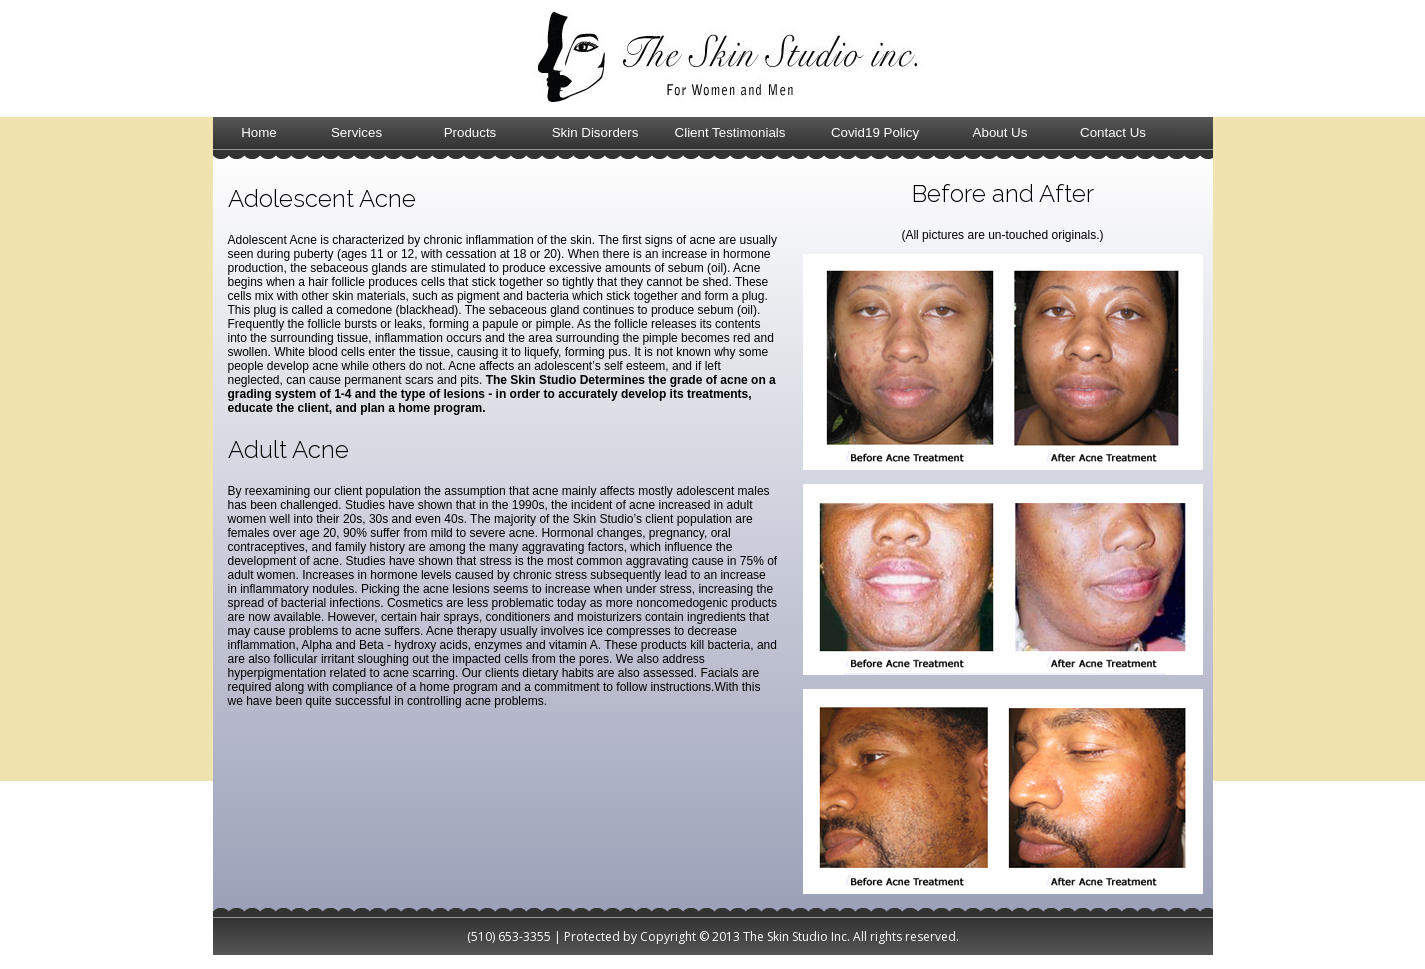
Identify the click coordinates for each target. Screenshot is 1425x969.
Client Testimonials (730, 132)
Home (259, 132)
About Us (1000, 132)
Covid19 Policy (875, 132)
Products (470, 132)
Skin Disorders (595, 132)
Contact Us (1113, 132)
